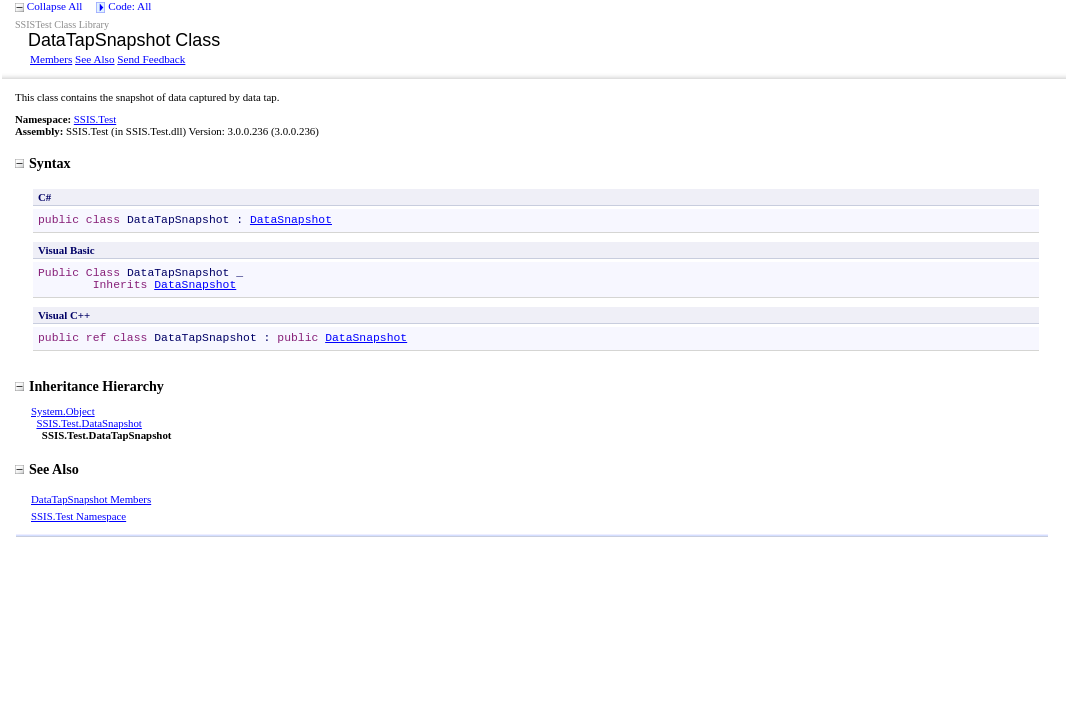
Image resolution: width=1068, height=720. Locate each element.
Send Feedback (151, 59)
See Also (94, 59)
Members (51, 59)
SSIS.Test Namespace (78, 516)
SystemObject (63, 411)
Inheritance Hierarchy (89, 386)
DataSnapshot (291, 220)
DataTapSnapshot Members (91, 499)
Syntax (43, 163)
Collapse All (55, 6)
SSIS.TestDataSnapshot (88, 423)
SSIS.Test (95, 119)
